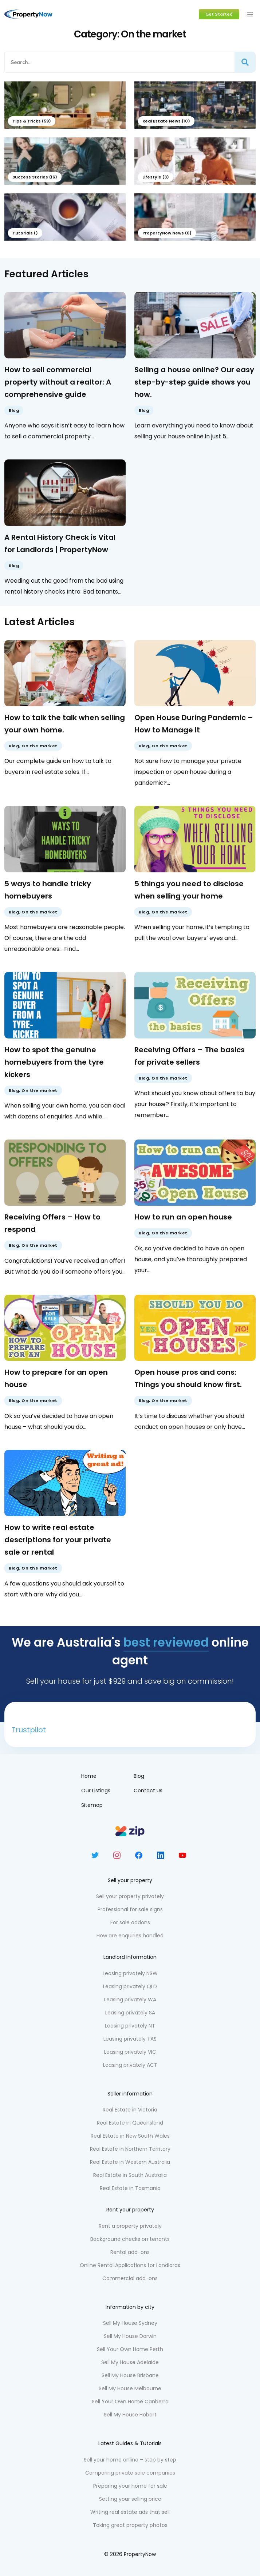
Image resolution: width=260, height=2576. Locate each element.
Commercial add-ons (130, 2278)
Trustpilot (29, 1730)
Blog (14, 410)
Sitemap (92, 1805)
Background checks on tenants (130, 2239)
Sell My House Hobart (130, 2414)
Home (88, 1776)
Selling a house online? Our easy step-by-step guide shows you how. (194, 382)
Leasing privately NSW (130, 1973)
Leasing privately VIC (130, 2051)
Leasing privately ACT (130, 2065)
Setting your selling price (130, 2499)
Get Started (219, 14)
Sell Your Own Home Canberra (130, 2401)
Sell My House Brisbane (130, 2375)
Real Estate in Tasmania (130, 2188)
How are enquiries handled (130, 1935)
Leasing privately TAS (130, 2038)
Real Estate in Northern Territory (130, 2149)
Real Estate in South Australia (130, 2175)
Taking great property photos (130, 2525)
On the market (39, 746)
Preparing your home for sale (130, 2485)
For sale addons (130, 1922)
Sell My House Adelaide (130, 2362)
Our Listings (95, 1790)
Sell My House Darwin (130, 2336)
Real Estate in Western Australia (130, 2162)
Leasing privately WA (130, 1999)
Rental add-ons (130, 2252)
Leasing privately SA (130, 2012)
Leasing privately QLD (130, 1986)
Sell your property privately (130, 1896)
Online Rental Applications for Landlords (130, 2265)
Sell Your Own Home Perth (130, 2349)
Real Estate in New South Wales (130, 2135)
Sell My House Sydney (130, 2323)
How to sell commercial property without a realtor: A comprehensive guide (57, 382)
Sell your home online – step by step (130, 2459)
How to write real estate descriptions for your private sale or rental (57, 1539)
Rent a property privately (130, 2226)
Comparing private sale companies (130, 2472)
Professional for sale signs (130, 1909)
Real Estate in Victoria (130, 2109)
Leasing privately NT (130, 2025)
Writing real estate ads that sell (130, 2512)
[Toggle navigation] (250, 14)
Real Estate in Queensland (130, 2122)
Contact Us (148, 1790)
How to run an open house (183, 1217)
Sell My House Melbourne (130, 2388)
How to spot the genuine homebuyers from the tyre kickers (54, 1062)
